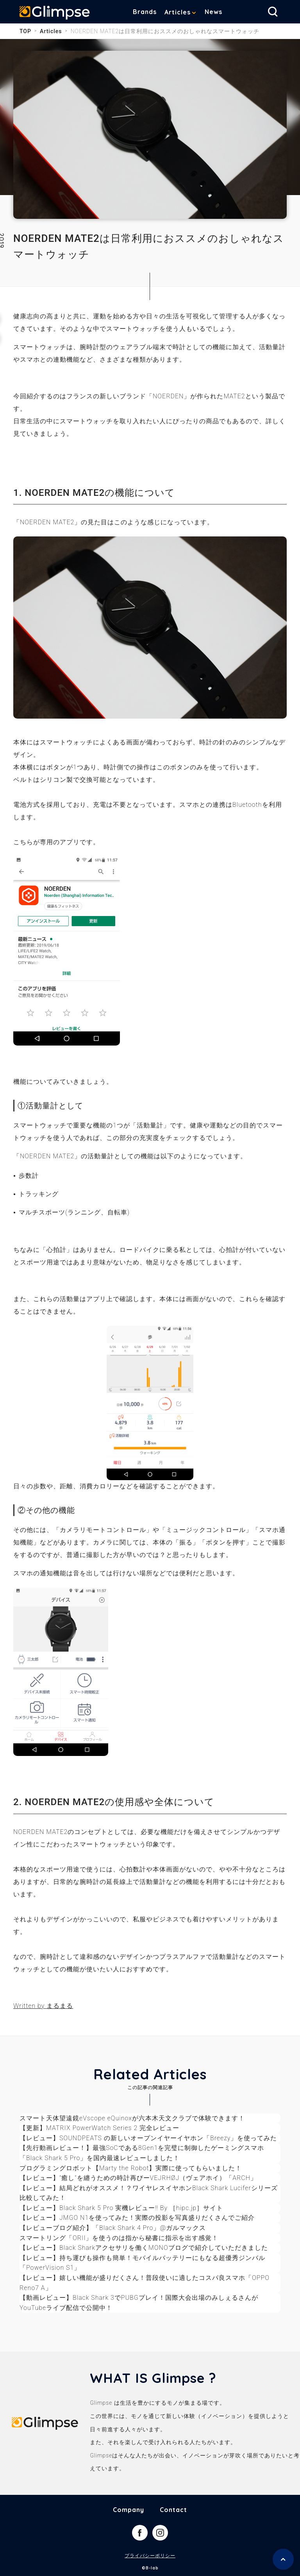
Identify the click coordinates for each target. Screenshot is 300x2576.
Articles (177, 12)
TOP (25, 31)
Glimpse (55, 13)
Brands (145, 12)
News (213, 12)
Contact (173, 2510)
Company (128, 2510)
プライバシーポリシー (150, 2555)
